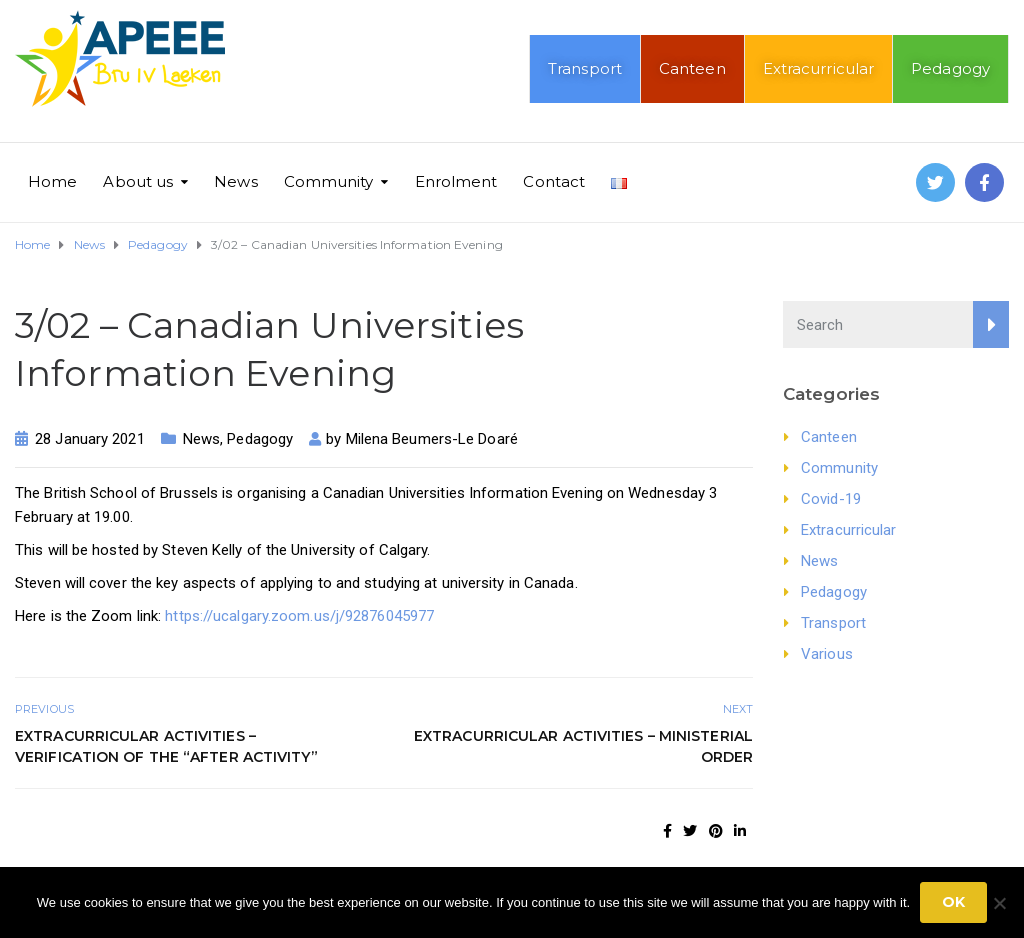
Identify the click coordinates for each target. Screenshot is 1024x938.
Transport (585, 68)
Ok (953, 902)
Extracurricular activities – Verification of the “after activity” (166, 746)
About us (138, 181)
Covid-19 (831, 499)
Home (52, 181)
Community (329, 181)
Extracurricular (819, 68)
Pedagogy (950, 68)
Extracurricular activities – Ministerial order (583, 746)
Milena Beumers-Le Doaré (432, 439)
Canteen (692, 68)
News (235, 181)
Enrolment (456, 181)
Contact (554, 181)
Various (827, 654)
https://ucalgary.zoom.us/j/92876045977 (299, 616)
